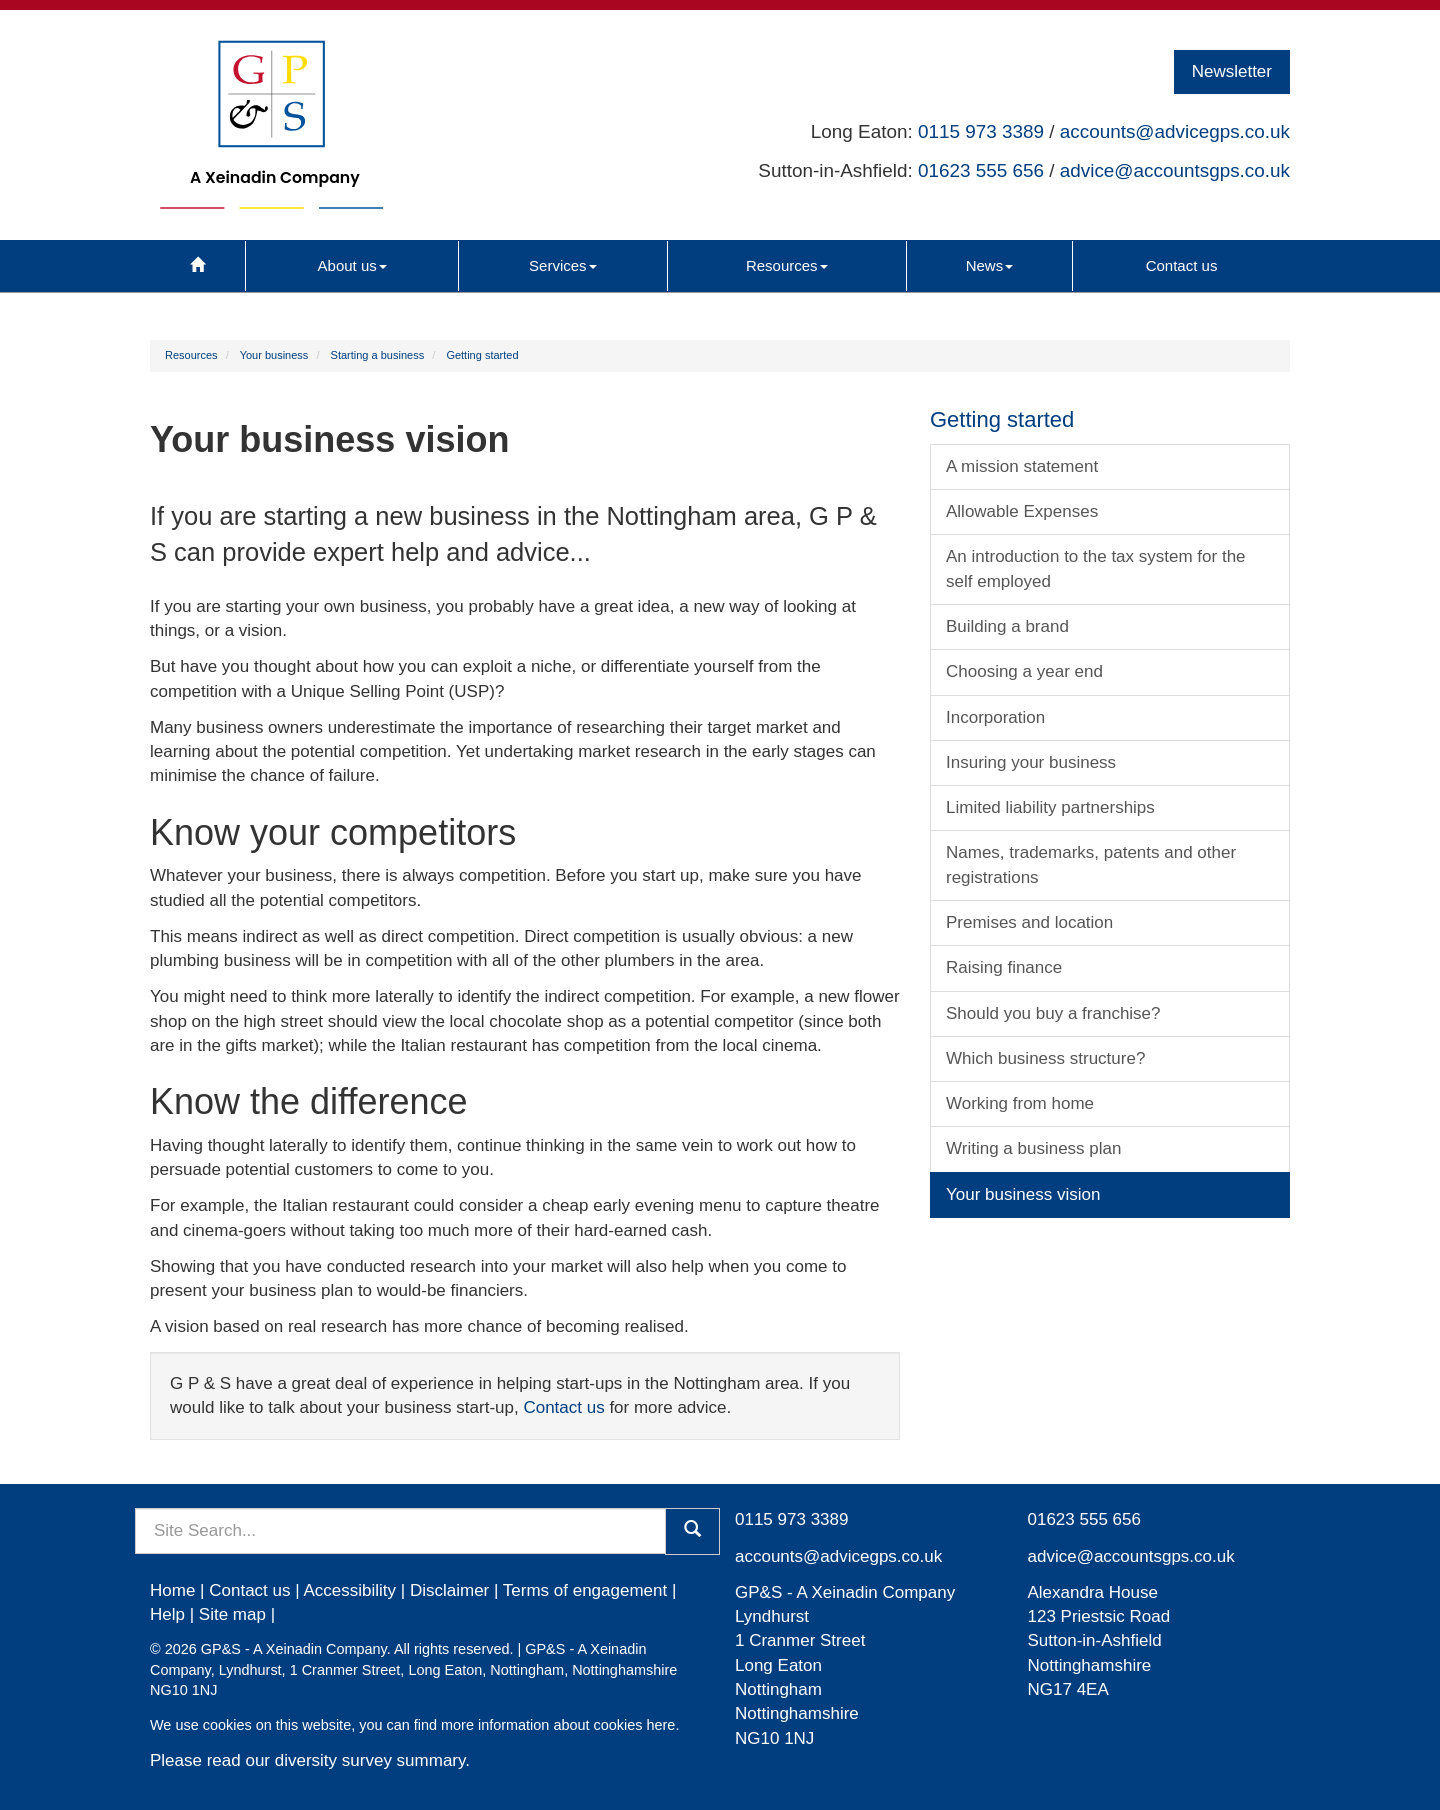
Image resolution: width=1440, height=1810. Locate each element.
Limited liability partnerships (1050, 807)
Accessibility (349, 1590)
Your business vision (1023, 1194)
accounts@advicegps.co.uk (1175, 131)
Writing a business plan (1033, 1148)
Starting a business (378, 355)
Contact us (1182, 265)
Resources (787, 265)
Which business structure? (1045, 1058)
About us (352, 265)
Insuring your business (1031, 762)
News (990, 265)
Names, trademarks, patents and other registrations (1091, 864)
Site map (232, 1614)
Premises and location (1029, 922)
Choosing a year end (1024, 671)
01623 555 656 (981, 170)
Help (167, 1614)
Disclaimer (449, 1590)
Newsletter (1232, 71)
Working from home (1020, 1103)
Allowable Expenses (1022, 511)
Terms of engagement (585, 1590)
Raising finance (1004, 967)
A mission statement (1022, 466)
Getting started (482, 355)
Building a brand (1007, 626)
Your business (274, 355)
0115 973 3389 (981, 131)
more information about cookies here (558, 1725)
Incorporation (995, 717)
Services (563, 265)
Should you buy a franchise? (1053, 1013)
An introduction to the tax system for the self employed (1096, 568)
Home (172, 1590)
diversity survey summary (370, 1760)
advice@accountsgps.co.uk (1175, 170)
